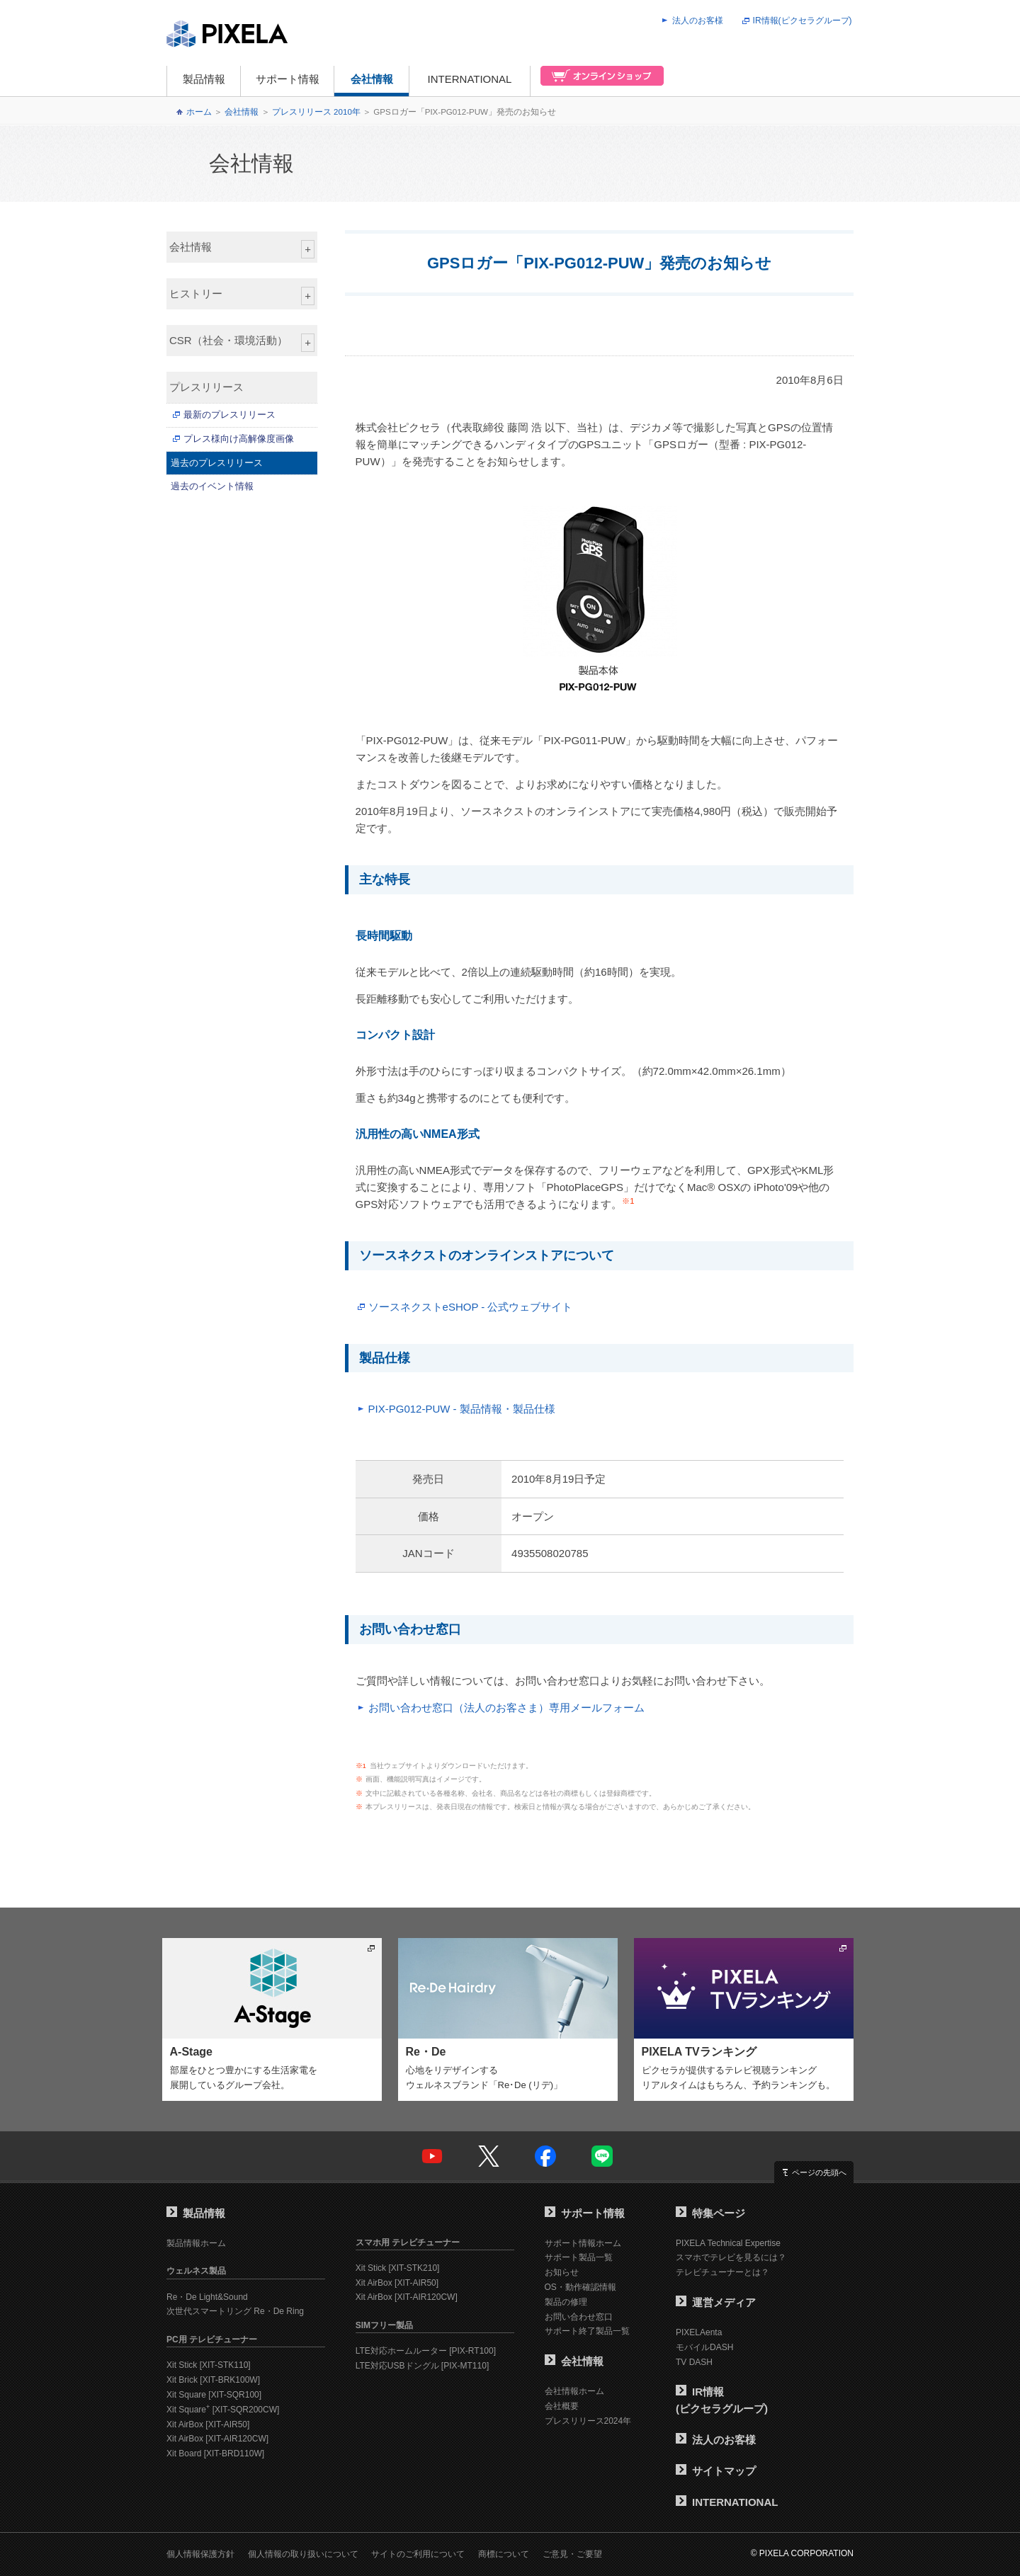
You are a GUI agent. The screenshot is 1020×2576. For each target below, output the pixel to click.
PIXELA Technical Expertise (728, 2243)
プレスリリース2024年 (588, 2421)
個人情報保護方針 (200, 2554)
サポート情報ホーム (583, 2243)
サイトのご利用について (418, 2554)
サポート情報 (287, 79)
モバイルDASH (704, 2347)
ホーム (199, 112)
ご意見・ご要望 (572, 2554)
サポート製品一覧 (579, 2257)
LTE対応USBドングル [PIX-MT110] (422, 2366)
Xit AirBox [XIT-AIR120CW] (217, 2439)
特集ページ (710, 2213)
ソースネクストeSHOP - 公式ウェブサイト (470, 1307)
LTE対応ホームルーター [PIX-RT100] (426, 2351)
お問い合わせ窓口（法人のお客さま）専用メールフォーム (506, 1708)
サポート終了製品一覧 (587, 2331)
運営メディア (716, 2302)
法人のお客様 (697, 20)
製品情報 (204, 79)
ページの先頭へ (819, 2172)
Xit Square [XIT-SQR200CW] (222, 2410)
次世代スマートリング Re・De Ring (235, 2311)
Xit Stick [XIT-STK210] (398, 2268)
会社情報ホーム (574, 2391)
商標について (503, 2554)
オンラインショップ (598, 81)
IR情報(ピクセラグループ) (802, 20)
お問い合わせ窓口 (579, 2317)
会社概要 (562, 2406)
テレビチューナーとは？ (722, 2272)
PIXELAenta (699, 2332)
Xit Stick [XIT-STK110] (208, 2365)
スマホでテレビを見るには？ (731, 2257)
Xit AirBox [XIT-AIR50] (207, 2424)
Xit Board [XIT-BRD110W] (215, 2453)
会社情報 (372, 79)
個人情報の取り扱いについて (303, 2554)
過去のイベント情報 (212, 486)
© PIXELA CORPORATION (802, 2553)
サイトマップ (716, 2471)
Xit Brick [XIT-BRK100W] (213, 2380)
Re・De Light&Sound (207, 2297)
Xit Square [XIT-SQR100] (213, 2395)
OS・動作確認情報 (580, 2287)
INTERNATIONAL (470, 79)
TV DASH (694, 2362)
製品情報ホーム (196, 2243)
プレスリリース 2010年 (316, 112)
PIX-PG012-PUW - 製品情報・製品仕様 (461, 1409)
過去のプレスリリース (217, 462)
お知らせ (562, 2272)
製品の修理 (566, 2302)
